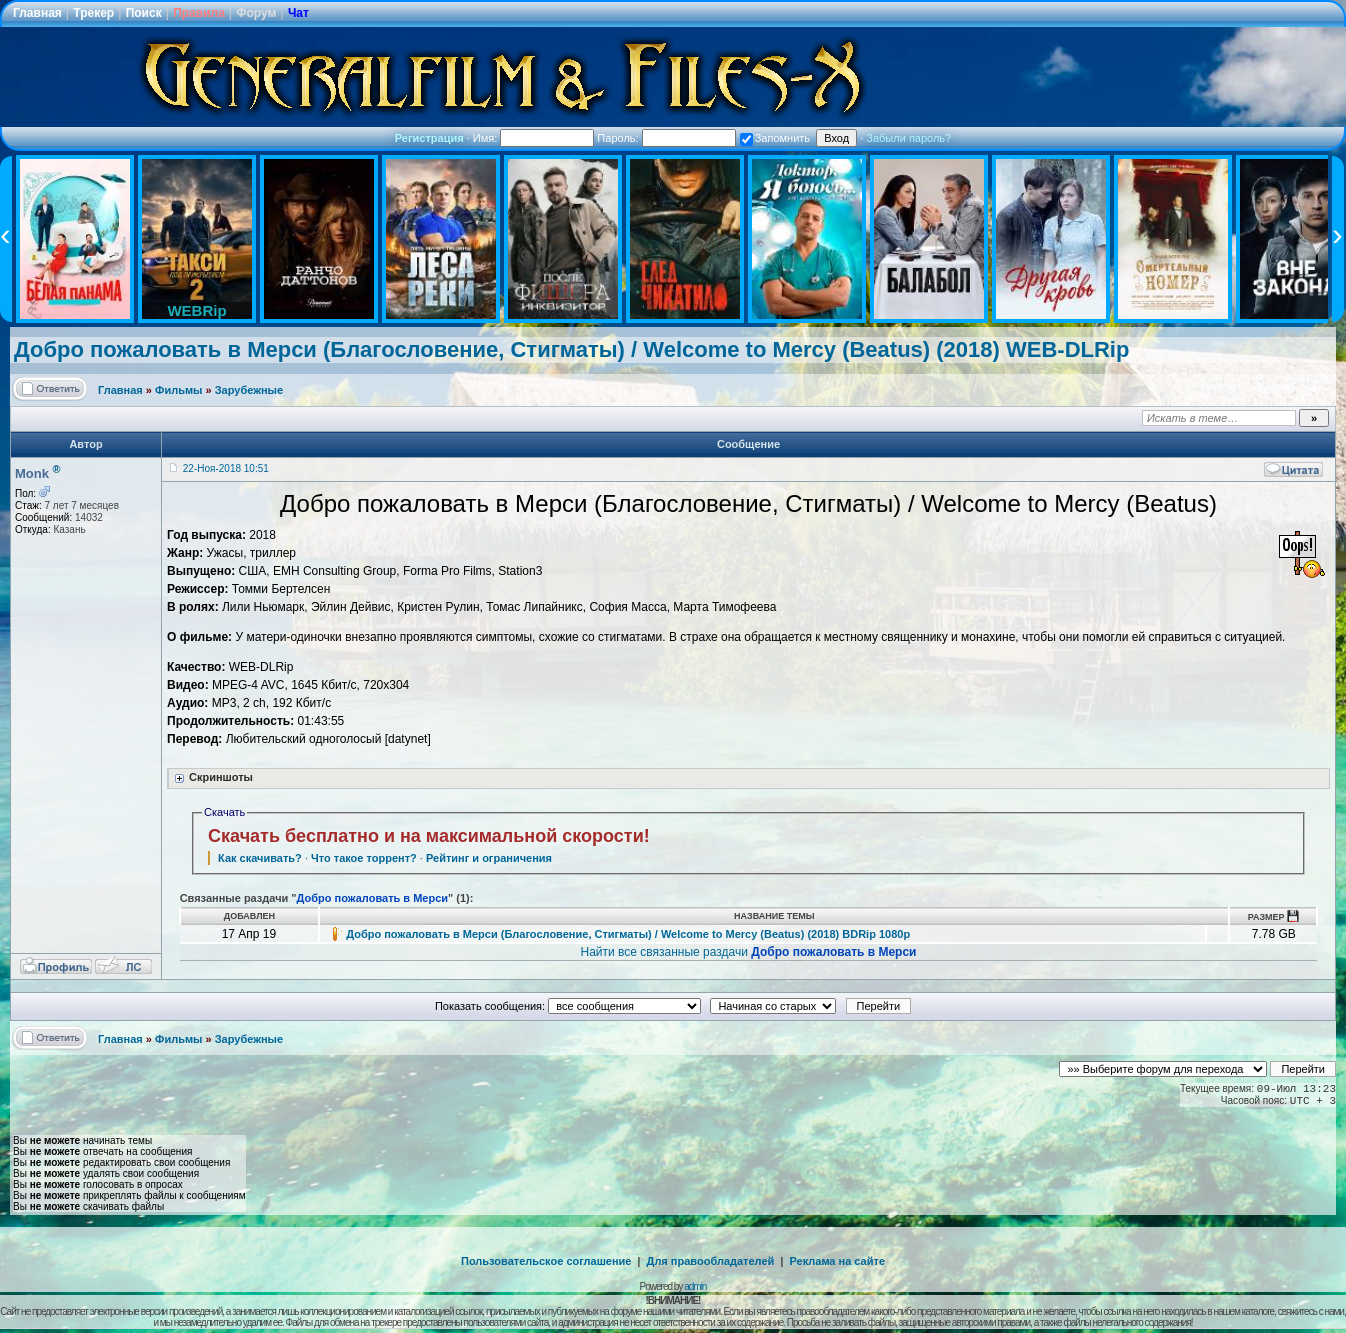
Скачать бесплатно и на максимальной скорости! (429, 836)
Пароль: (666, 138)
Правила (199, 13)
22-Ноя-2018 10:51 (226, 468)
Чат (298, 13)
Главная (37, 13)
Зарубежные (249, 390)
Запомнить (775, 138)
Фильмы (178, 390)
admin (695, 1286)
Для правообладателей (711, 1261)
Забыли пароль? (908, 138)
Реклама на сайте (837, 1261)
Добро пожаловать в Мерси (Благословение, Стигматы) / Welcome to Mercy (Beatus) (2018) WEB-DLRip (571, 349)
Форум (256, 13)
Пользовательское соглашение (546, 1261)
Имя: (534, 138)
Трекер (93, 13)
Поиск (144, 13)
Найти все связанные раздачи (748, 952)
